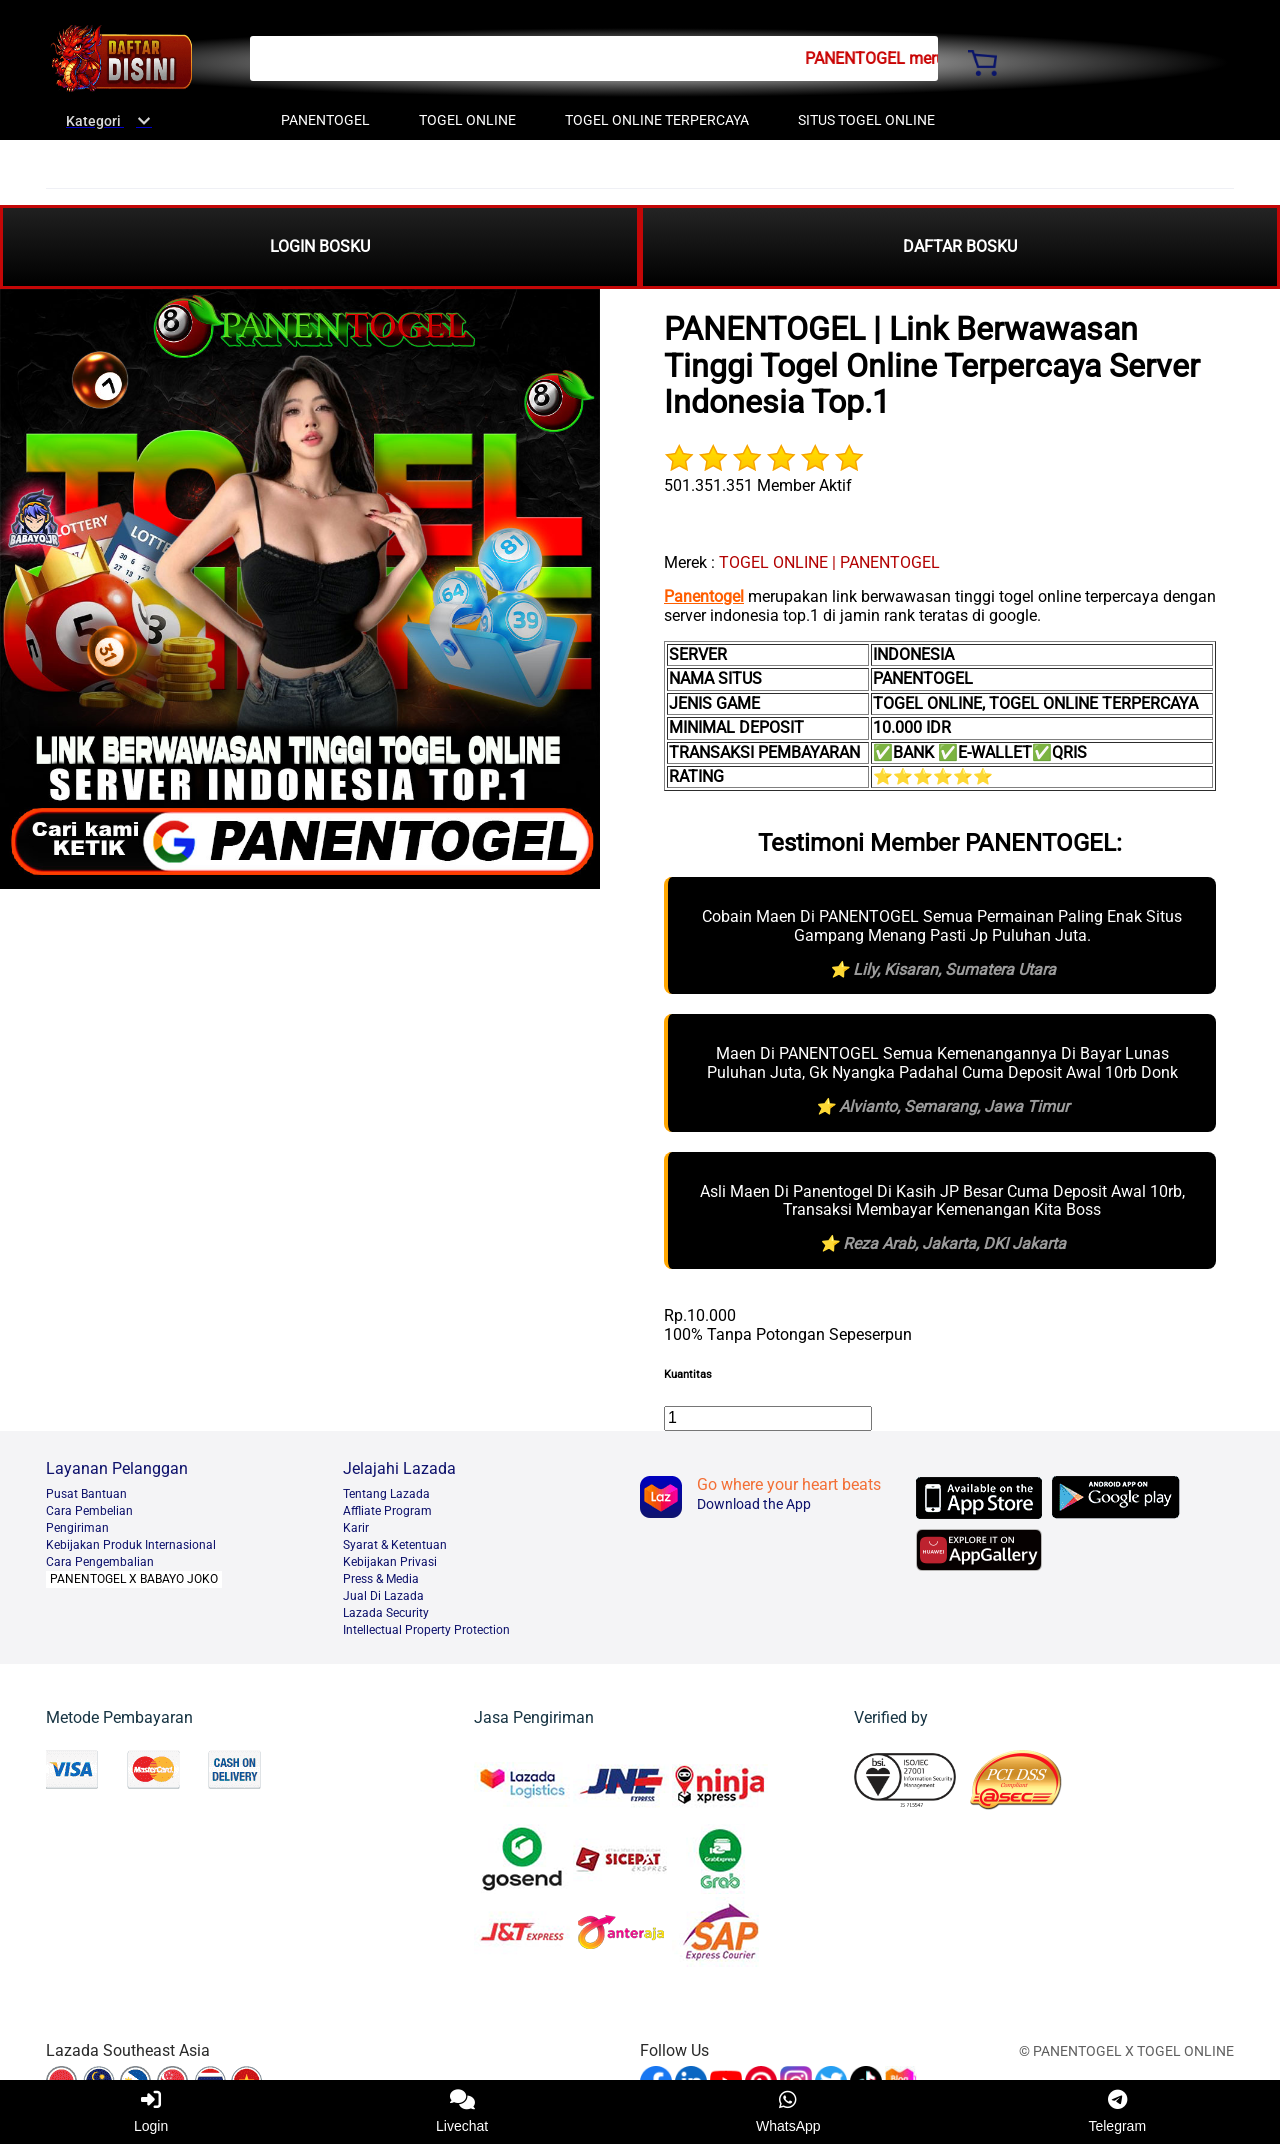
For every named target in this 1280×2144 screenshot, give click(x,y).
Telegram (1117, 2112)
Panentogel (704, 596)
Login (151, 2112)
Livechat (462, 2112)
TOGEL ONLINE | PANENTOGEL (829, 562)
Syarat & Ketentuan (395, 1545)
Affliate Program (387, 1511)
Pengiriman (77, 1528)
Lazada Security (386, 1613)
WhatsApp (788, 2112)
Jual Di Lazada (383, 1596)
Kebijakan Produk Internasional (131, 1545)
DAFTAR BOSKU (960, 246)
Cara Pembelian (89, 1511)
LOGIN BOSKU (320, 246)
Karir (356, 1528)
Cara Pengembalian (100, 1562)
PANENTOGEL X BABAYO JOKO (134, 1579)
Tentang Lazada (386, 1494)
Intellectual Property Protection (426, 1630)
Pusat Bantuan (86, 1494)
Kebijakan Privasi (390, 1562)
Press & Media (381, 1579)
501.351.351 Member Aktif (758, 485)
